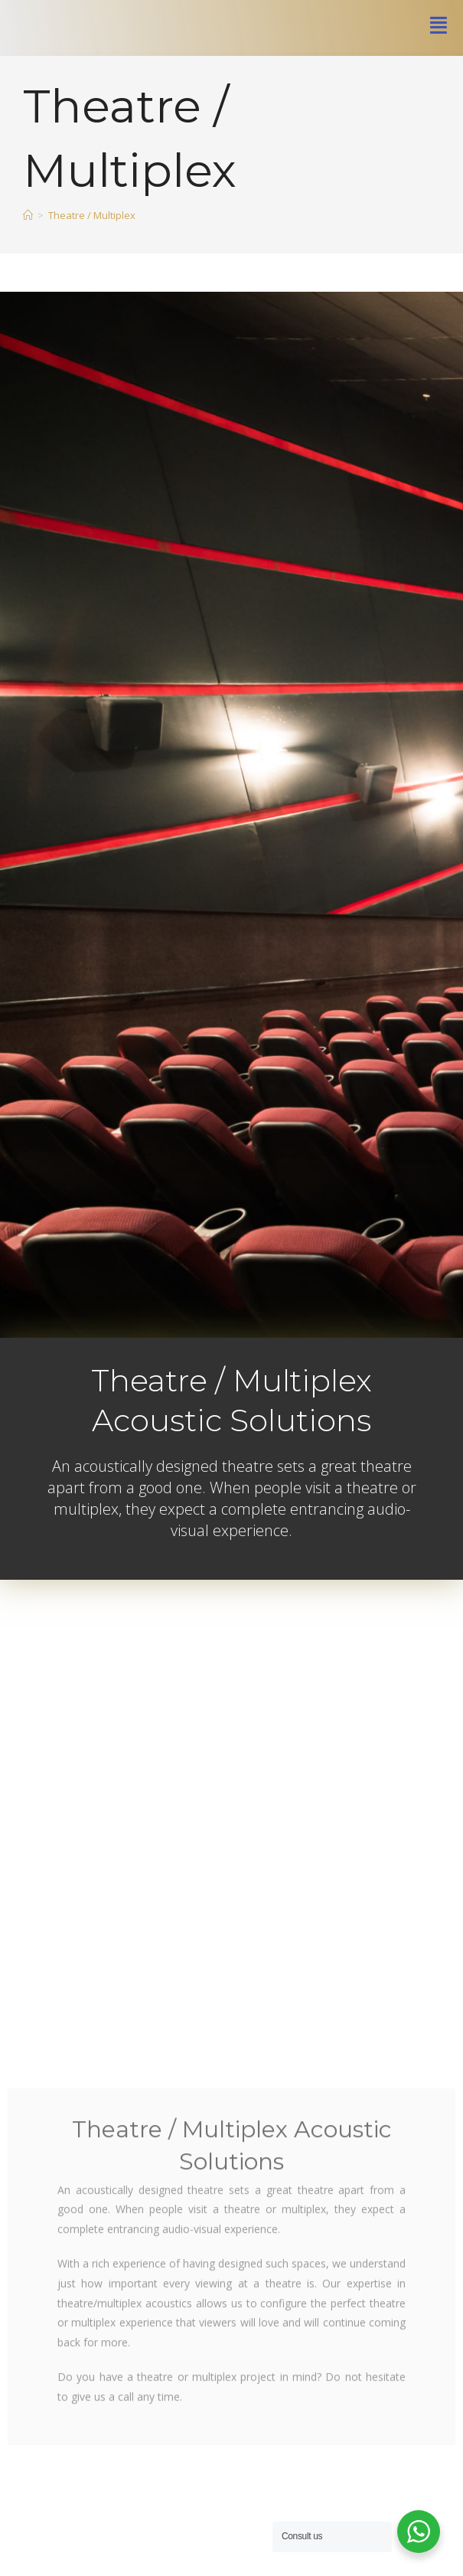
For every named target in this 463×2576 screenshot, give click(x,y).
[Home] (28, 277)
